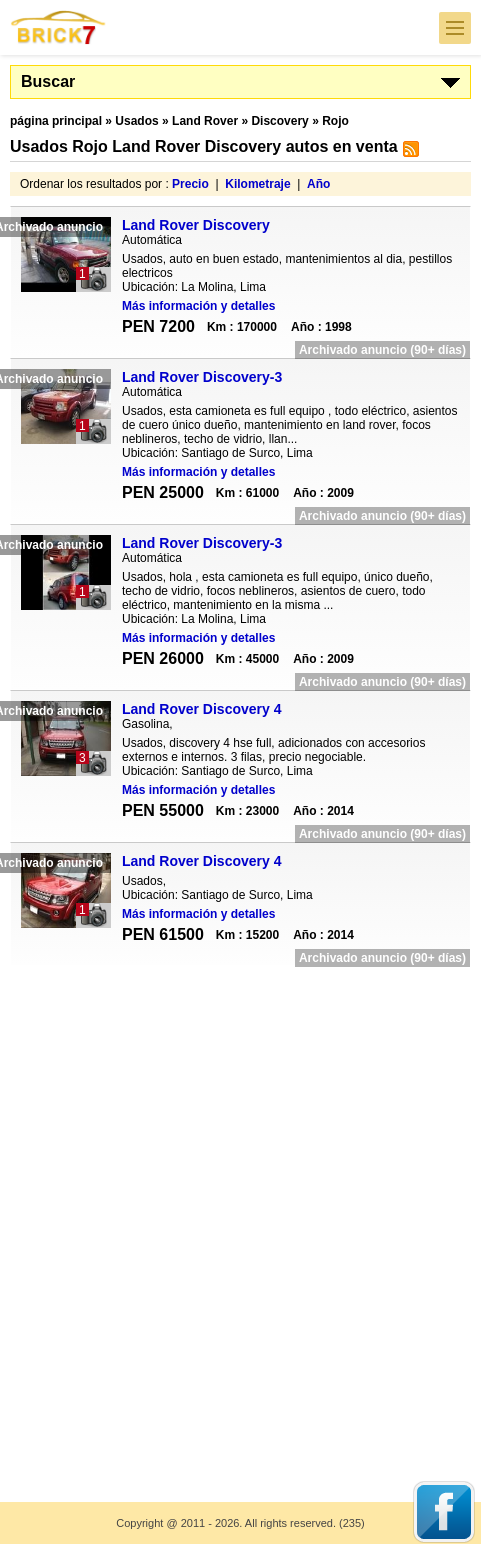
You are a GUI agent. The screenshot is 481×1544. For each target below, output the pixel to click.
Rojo (335, 121)
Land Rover (205, 121)
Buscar (48, 81)
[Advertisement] (240, 1221)
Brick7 (59, 27)
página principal (56, 121)
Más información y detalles (198, 306)
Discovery (279, 121)
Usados (136, 121)
